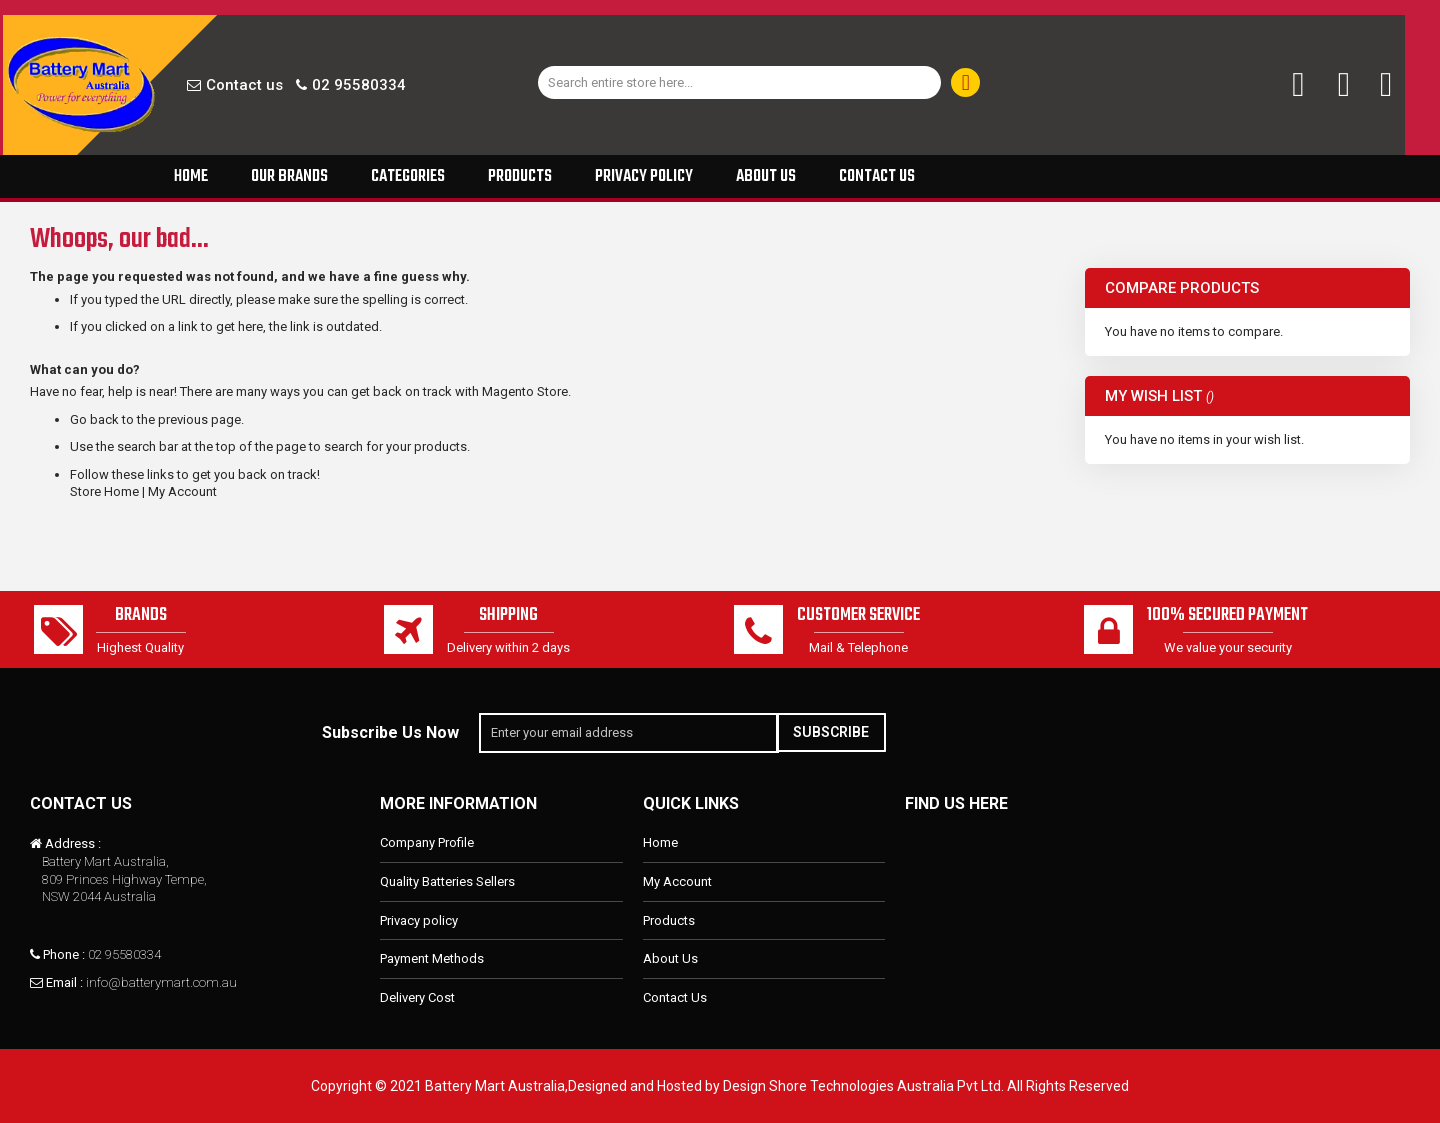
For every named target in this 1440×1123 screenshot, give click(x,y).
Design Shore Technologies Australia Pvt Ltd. (863, 1086)
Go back (94, 419)
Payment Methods (432, 958)
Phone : (64, 954)
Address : (73, 844)
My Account (182, 491)
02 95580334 (359, 85)
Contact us (244, 85)
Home (660, 843)
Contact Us (675, 997)
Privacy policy (419, 920)
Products (669, 920)
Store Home (104, 491)
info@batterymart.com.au (161, 982)
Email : (64, 982)
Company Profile (427, 843)
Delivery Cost (417, 997)
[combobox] (740, 82)
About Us (670, 958)
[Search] (965, 82)
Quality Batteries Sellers (447, 881)
